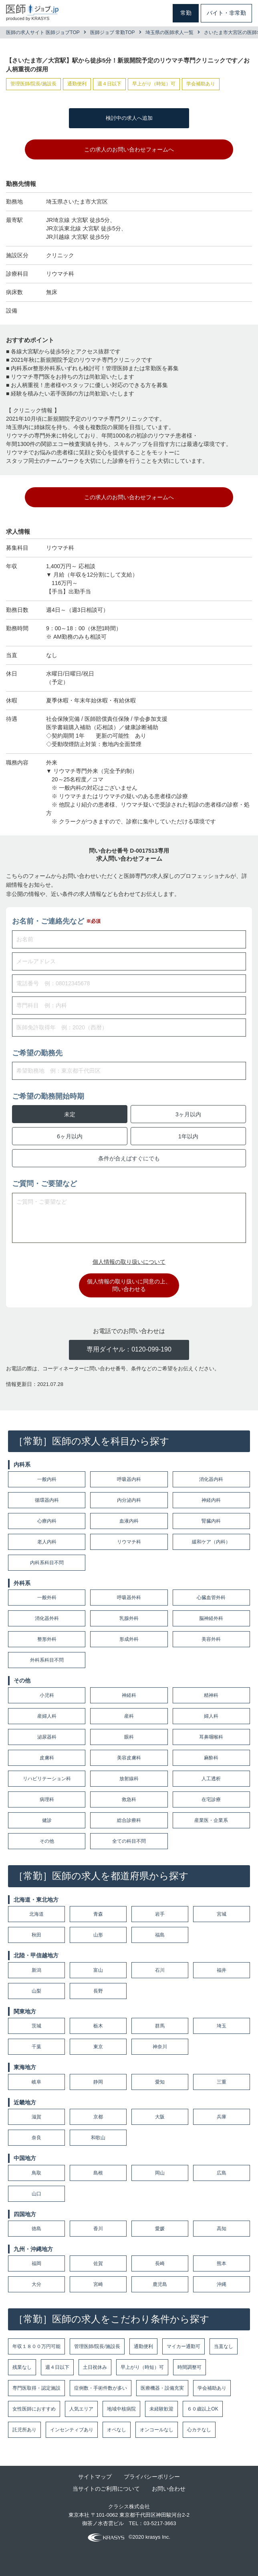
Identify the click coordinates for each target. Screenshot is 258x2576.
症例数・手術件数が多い (100, 2388)
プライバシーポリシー (152, 2476)
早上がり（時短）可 (142, 2367)
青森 (98, 1914)
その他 (47, 1841)
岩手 (160, 1914)
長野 (98, 1991)
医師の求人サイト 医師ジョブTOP (43, 32)
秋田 (36, 1935)
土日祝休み (95, 2367)
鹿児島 (160, 2284)
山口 (36, 2194)
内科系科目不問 (47, 1562)
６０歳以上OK (202, 2409)
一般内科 (46, 1479)
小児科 (47, 1695)
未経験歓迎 (161, 2409)
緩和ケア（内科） (211, 1542)
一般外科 (46, 1597)
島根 (98, 2173)
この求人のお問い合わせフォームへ (129, 149)
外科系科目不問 (47, 1660)
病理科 (47, 1799)
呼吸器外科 (129, 1597)
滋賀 (36, 2117)
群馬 (160, 2026)
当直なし (223, 2346)
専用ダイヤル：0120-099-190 (129, 1349)
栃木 (98, 2026)
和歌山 (98, 2137)
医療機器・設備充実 (162, 2388)
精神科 (211, 1695)
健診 (47, 1820)
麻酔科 (211, 1758)
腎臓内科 (211, 1521)
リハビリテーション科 (47, 1778)
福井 (221, 1970)
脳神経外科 (211, 1618)
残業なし (22, 2367)
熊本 (221, 2263)
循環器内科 (47, 1500)
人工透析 (211, 1778)
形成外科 (129, 1639)
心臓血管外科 (211, 1597)
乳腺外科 (129, 1618)
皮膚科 (47, 1758)
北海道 (36, 1914)
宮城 (221, 1914)
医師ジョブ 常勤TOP (112, 32)
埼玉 (221, 2026)
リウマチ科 (129, 1542)
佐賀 (98, 2263)
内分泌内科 (129, 1500)
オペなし (116, 2430)
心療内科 (46, 1521)
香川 (98, 2228)
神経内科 (211, 1500)
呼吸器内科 (129, 1479)
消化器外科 (47, 1618)
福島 (160, 1935)
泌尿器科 (46, 1737)
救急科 (129, 1799)
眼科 (129, 1737)
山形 (98, 1935)
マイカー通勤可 (183, 2346)
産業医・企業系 (211, 1820)
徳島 (36, 2228)
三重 (221, 2082)
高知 (221, 2228)
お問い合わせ (168, 2488)
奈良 (36, 2137)
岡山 (160, 2173)
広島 (221, 2173)
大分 (36, 2284)
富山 (98, 1970)
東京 (98, 2047)
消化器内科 (211, 1479)
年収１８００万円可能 (36, 2346)
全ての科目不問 (129, 1841)
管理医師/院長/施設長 (97, 2346)
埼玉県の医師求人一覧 (169, 32)
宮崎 (98, 2284)
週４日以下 (57, 2367)
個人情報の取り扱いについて (129, 1262)
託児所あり (24, 2430)
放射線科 (129, 1778)
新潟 (36, 1970)
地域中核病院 (121, 2409)
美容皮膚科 (129, 1758)
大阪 (160, 2117)
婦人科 (211, 1716)
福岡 (36, 2263)
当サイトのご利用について (106, 2488)
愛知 (160, 2082)
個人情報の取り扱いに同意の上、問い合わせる (129, 1285)
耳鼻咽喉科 (211, 1737)
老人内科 (46, 1542)
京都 (98, 2117)
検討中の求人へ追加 (129, 118)
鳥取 (36, 2173)
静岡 (98, 2082)
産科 (129, 1716)
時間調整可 (189, 2367)
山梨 (36, 1991)
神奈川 (160, 2047)
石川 (160, 1970)
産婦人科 (46, 1716)
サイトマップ (95, 2476)
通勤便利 (143, 2346)
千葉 (36, 2047)
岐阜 (36, 2082)
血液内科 (129, 1521)
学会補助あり (212, 2388)
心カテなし (199, 2430)
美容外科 (211, 1639)
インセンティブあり (71, 2430)
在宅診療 (211, 1799)
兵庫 (221, 2117)
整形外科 (46, 1639)
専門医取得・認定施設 (36, 2388)
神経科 (129, 1695)
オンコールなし (156, 2430)
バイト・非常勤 (226, 13)
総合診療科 (129, 1820)
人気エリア (81, 2409)
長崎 (160, 2263)
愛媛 (160, 2228)
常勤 (185, 13)
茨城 (36, 2026)
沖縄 (221, 2284)
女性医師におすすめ (34, 2409)
